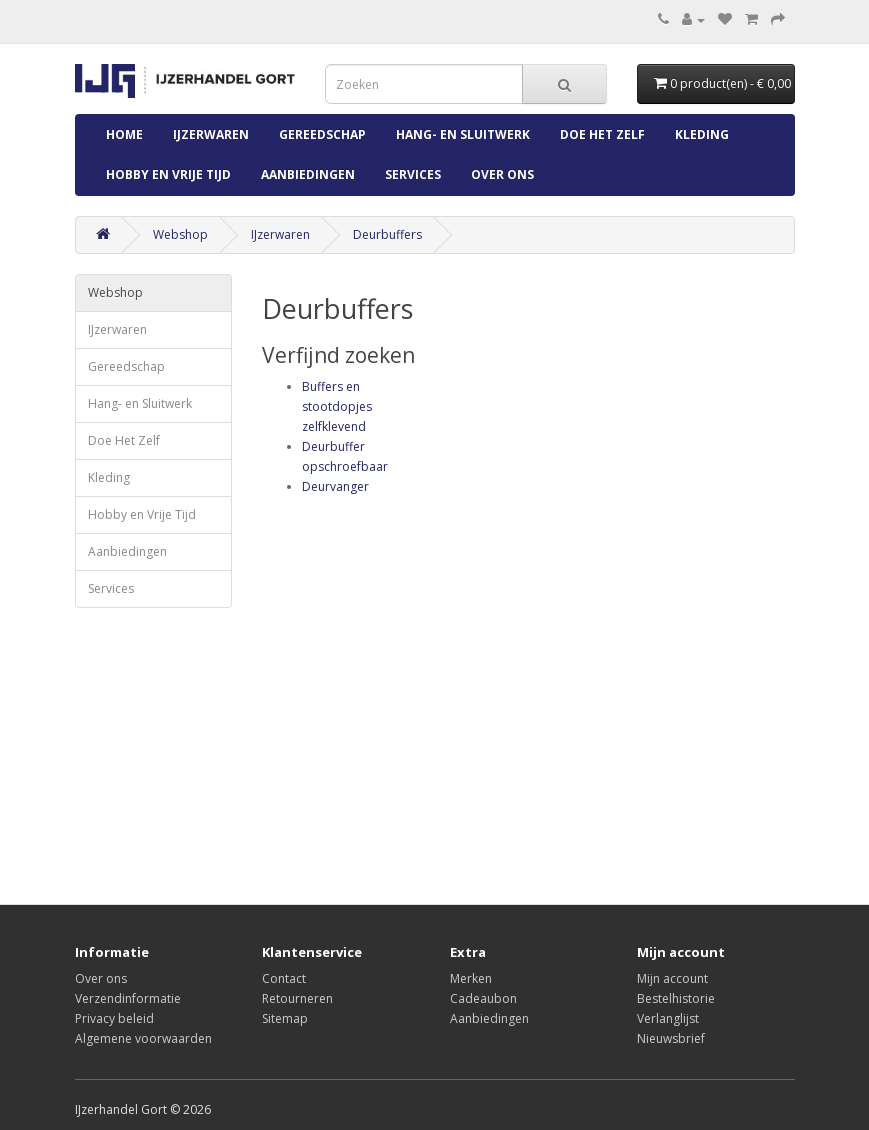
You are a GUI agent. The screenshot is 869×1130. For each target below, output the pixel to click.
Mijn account (672, 978)
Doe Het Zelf (602, 134)
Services (413, 174)
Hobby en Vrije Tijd (168, 174)
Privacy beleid (114, 1018)
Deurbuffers (387, 234)
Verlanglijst (668, 1018)
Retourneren (297, 998)
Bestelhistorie (676, 998)
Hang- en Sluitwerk (463, 134)
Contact (284, 978)
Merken (471, 978)
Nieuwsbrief (671, 1038)
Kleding (702, 134)
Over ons (502, 174)
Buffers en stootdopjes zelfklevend (337, 406)
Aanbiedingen (308, 174)
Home (124, 134)
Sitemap (285, 1018)
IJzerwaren (211, 134)
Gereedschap (322, 134)
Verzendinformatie (128, 998)
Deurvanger (335, 486)
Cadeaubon (483, 998)
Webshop (180, 234)
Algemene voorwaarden (143, 1038)
